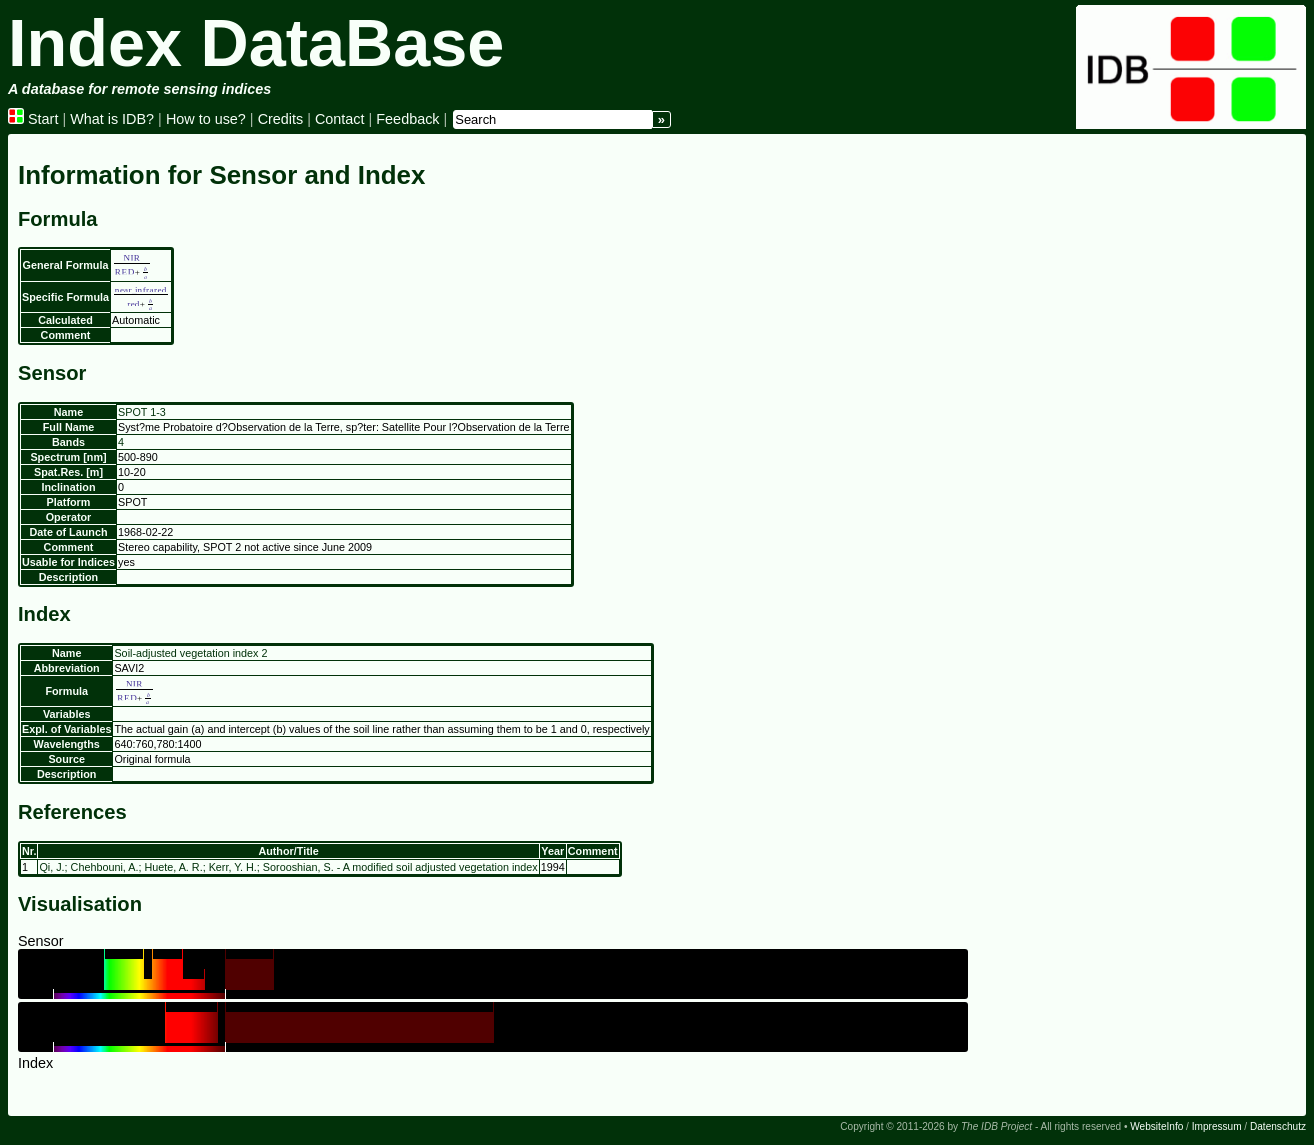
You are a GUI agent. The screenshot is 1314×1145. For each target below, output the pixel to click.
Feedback (407, 119)
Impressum (1217, 1126)
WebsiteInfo (1156, 1126)
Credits (281, 119)
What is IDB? (112, 119)
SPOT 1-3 (142, 412)
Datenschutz (1278, 1126)
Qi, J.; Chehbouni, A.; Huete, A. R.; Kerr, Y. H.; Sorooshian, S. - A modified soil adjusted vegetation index (288, 867)
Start (33, 119)
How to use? (206, 119)
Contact (340, 119)
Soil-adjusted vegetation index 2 (190, 653)
